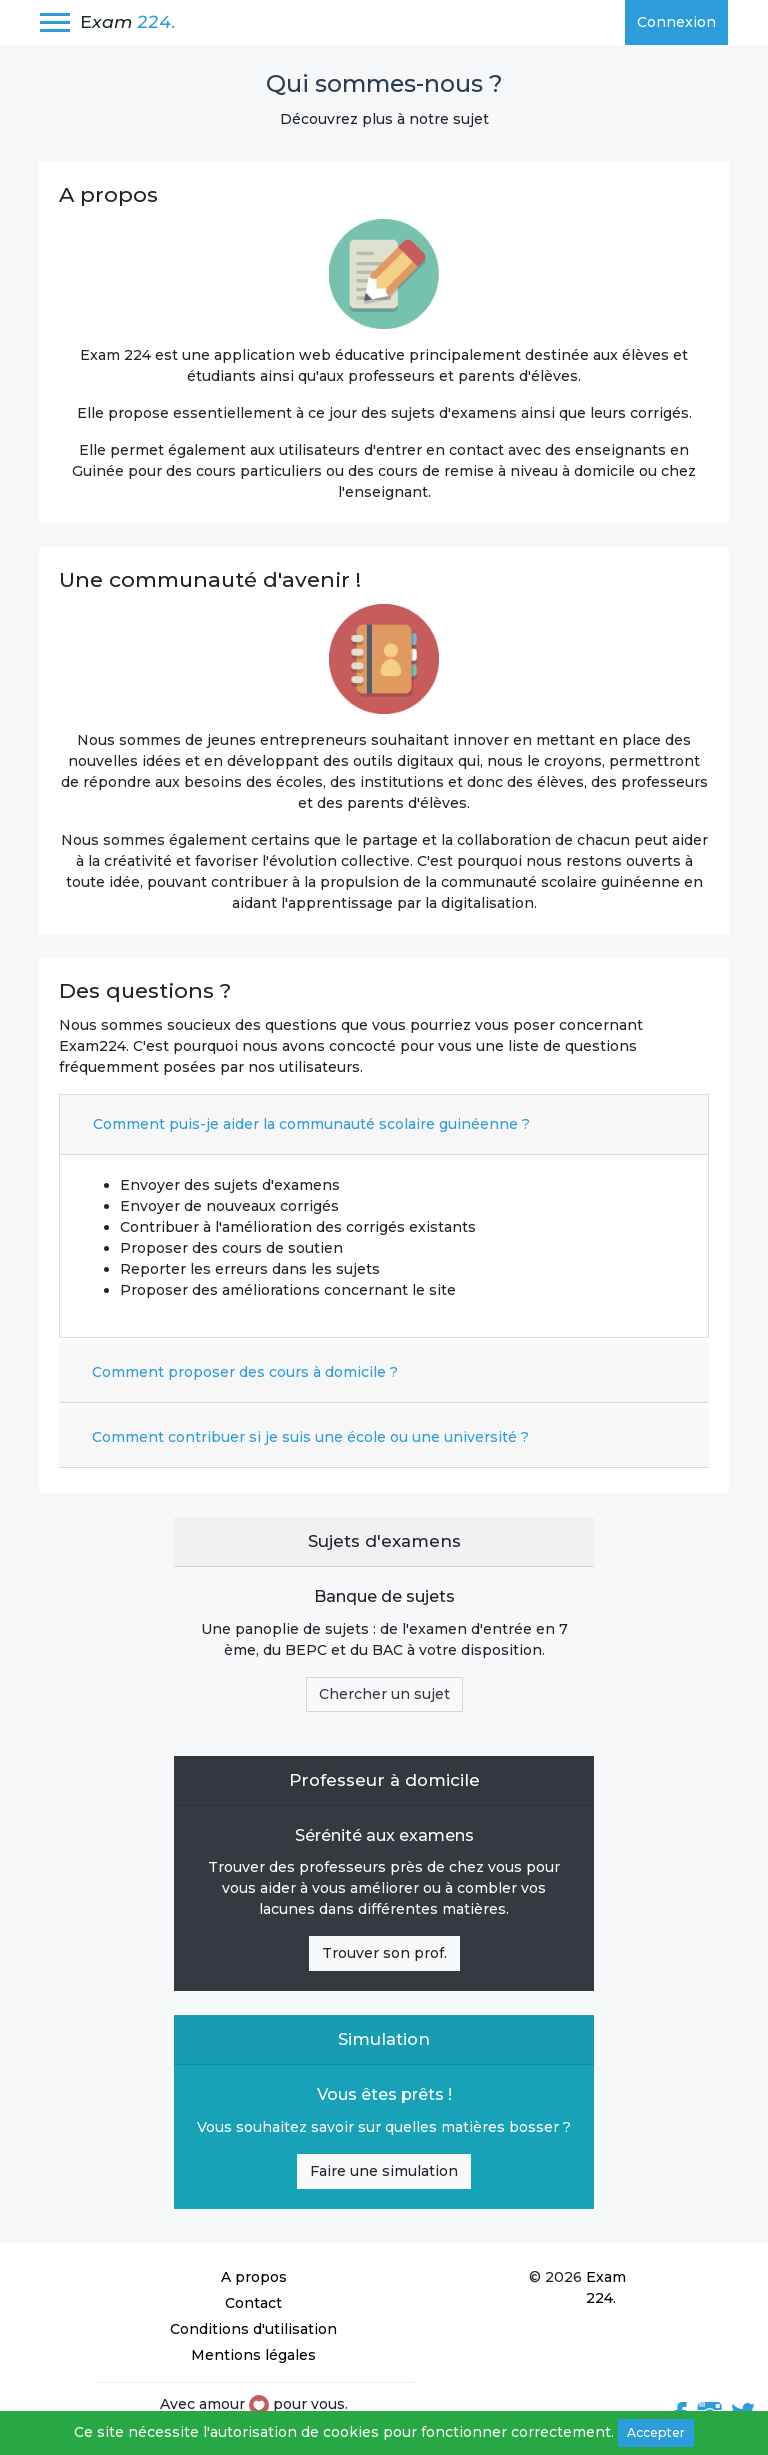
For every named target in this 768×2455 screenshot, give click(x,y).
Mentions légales (253, 2355)
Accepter (656, 2432)
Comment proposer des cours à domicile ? (245, 1372)
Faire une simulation (384, 2171)
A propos (254, 2277)
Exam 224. (606, 2287)
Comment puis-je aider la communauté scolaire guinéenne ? (311, 1124)
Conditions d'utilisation (253, 2329)
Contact (253, 2303)
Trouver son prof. (384, 1953)
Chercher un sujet (384, 1694)
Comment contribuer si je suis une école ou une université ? (310, 1437)
